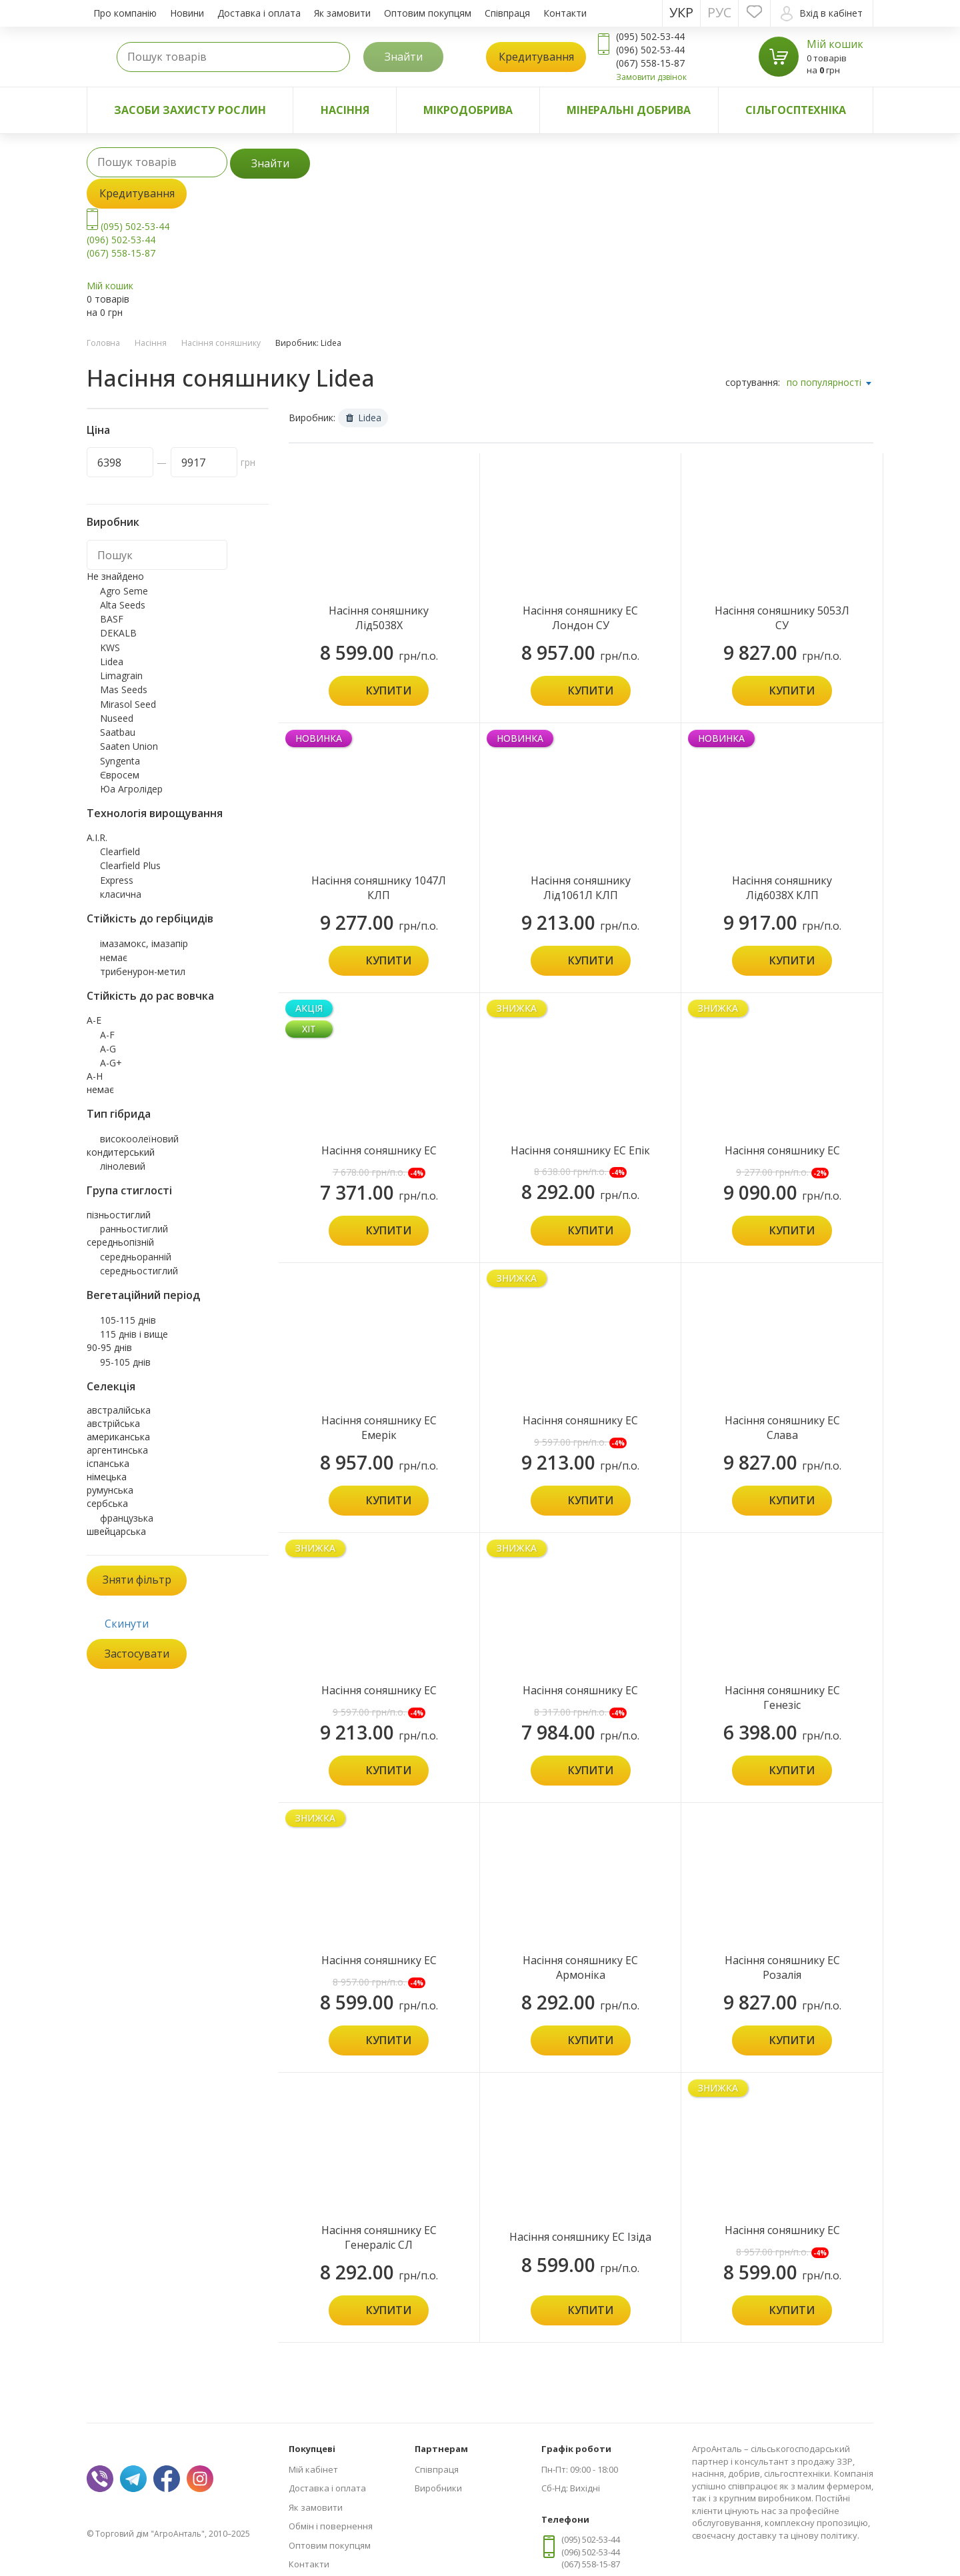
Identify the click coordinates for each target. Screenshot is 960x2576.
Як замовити (342, 13)
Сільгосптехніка (795, 110)
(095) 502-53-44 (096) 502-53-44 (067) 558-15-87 (128, 239)
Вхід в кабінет (822, 13)
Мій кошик (835, 44)
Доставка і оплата (259, 13)
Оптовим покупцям (427, 13)
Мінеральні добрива (629, 110)
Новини (187, 13)
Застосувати (137, 1653)
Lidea (363, 417)
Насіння (345, 110)
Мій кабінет (313, 2469)
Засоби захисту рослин (190, 110)
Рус (719, 12)
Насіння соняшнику (221, 343)
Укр (681, 12)
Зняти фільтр (137, 1579)
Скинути (127, 1623)
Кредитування (536, 56)
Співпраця (507, 13)
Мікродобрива (468, 110)
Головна (103, 343)
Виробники (438, 2488)
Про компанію (125, 13)
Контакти (565, 13)
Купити (388, 690)
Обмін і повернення (331, 2526)
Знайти (404, 56)
